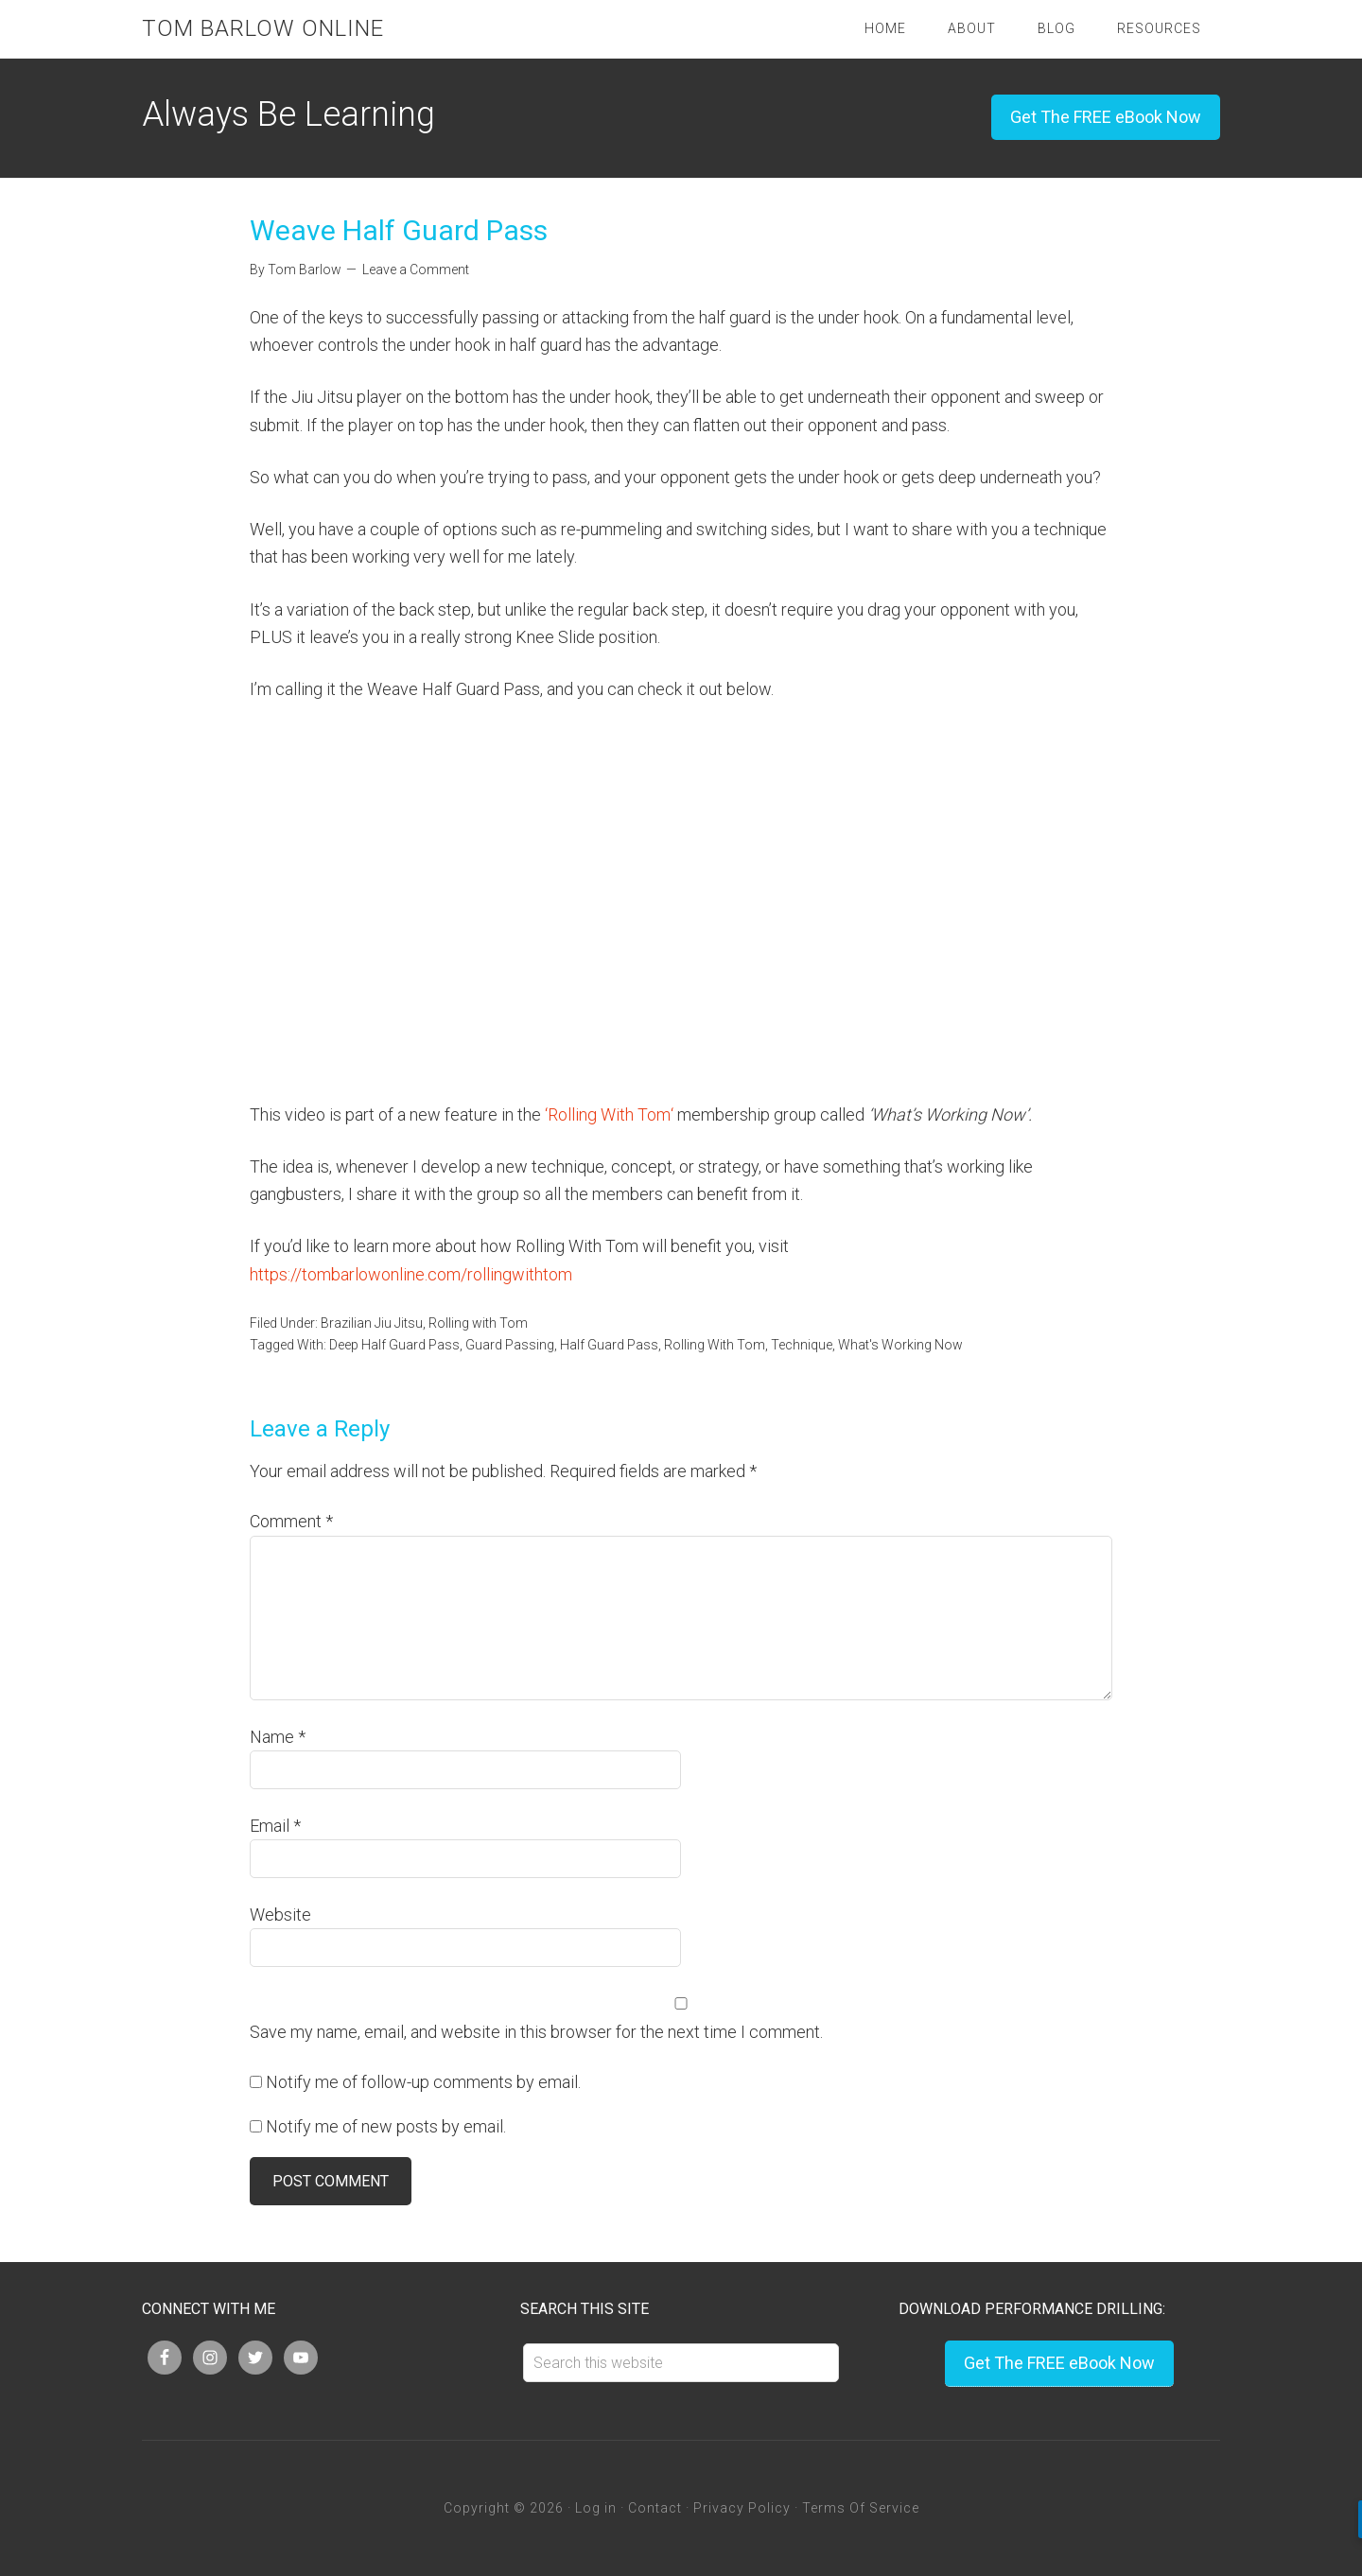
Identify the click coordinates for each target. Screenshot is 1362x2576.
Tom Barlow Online (263, 28)
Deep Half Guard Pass (394, 1344)
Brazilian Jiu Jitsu (372, 1323)
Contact (655, 2507)
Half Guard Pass (609, 1344)
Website (280, 1914)
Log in (596, 2507)
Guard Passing (509, 1344)
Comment (291, 1521)
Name (278, 1737)
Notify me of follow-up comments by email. (423, 2082)
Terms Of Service (860, 2507)
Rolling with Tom (478, 1323)
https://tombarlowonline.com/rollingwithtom (411, 1274)
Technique (801, 1344)
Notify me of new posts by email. (386, 2126)
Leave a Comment (415, 269)
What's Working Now (900, 1344)
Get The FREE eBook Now (1105, 117)
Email (275, 1826)
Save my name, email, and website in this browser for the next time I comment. (536, 2032)
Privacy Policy (742, 2507)
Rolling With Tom (609, 1114)
